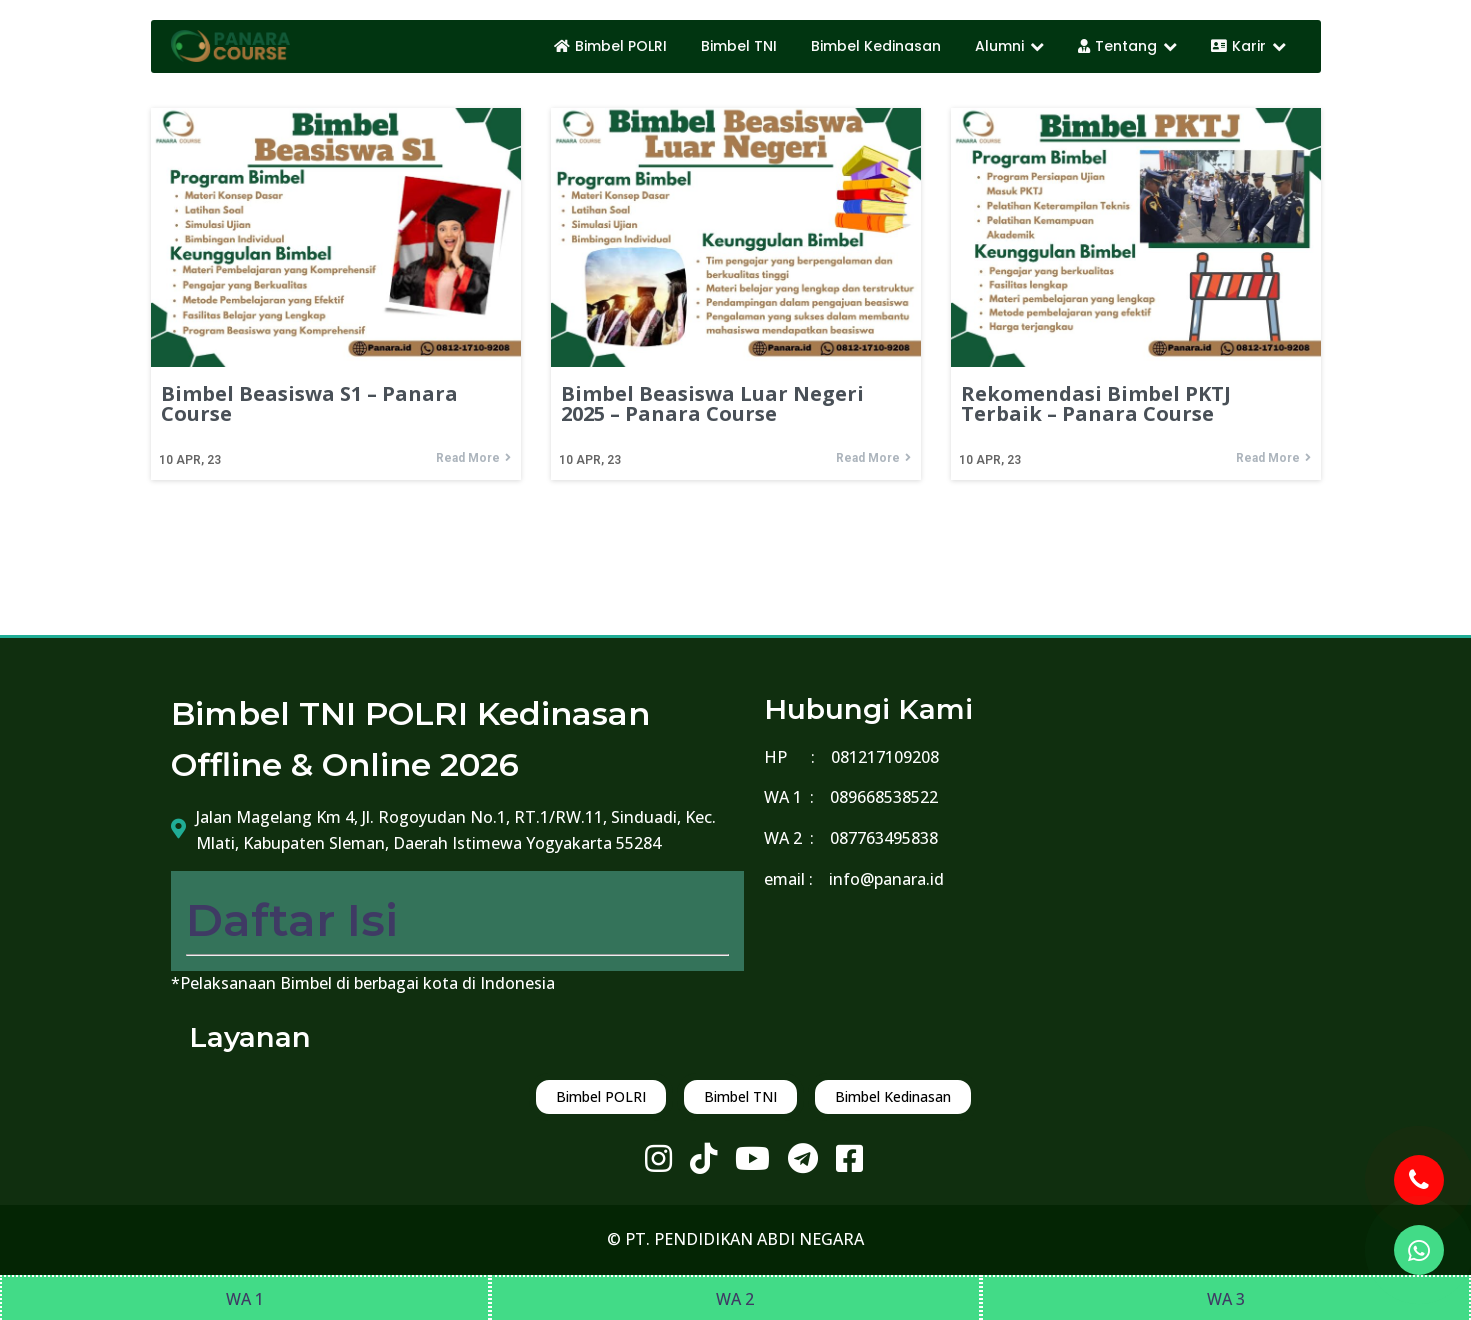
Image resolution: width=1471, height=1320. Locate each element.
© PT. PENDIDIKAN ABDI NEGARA (735, 1239)
